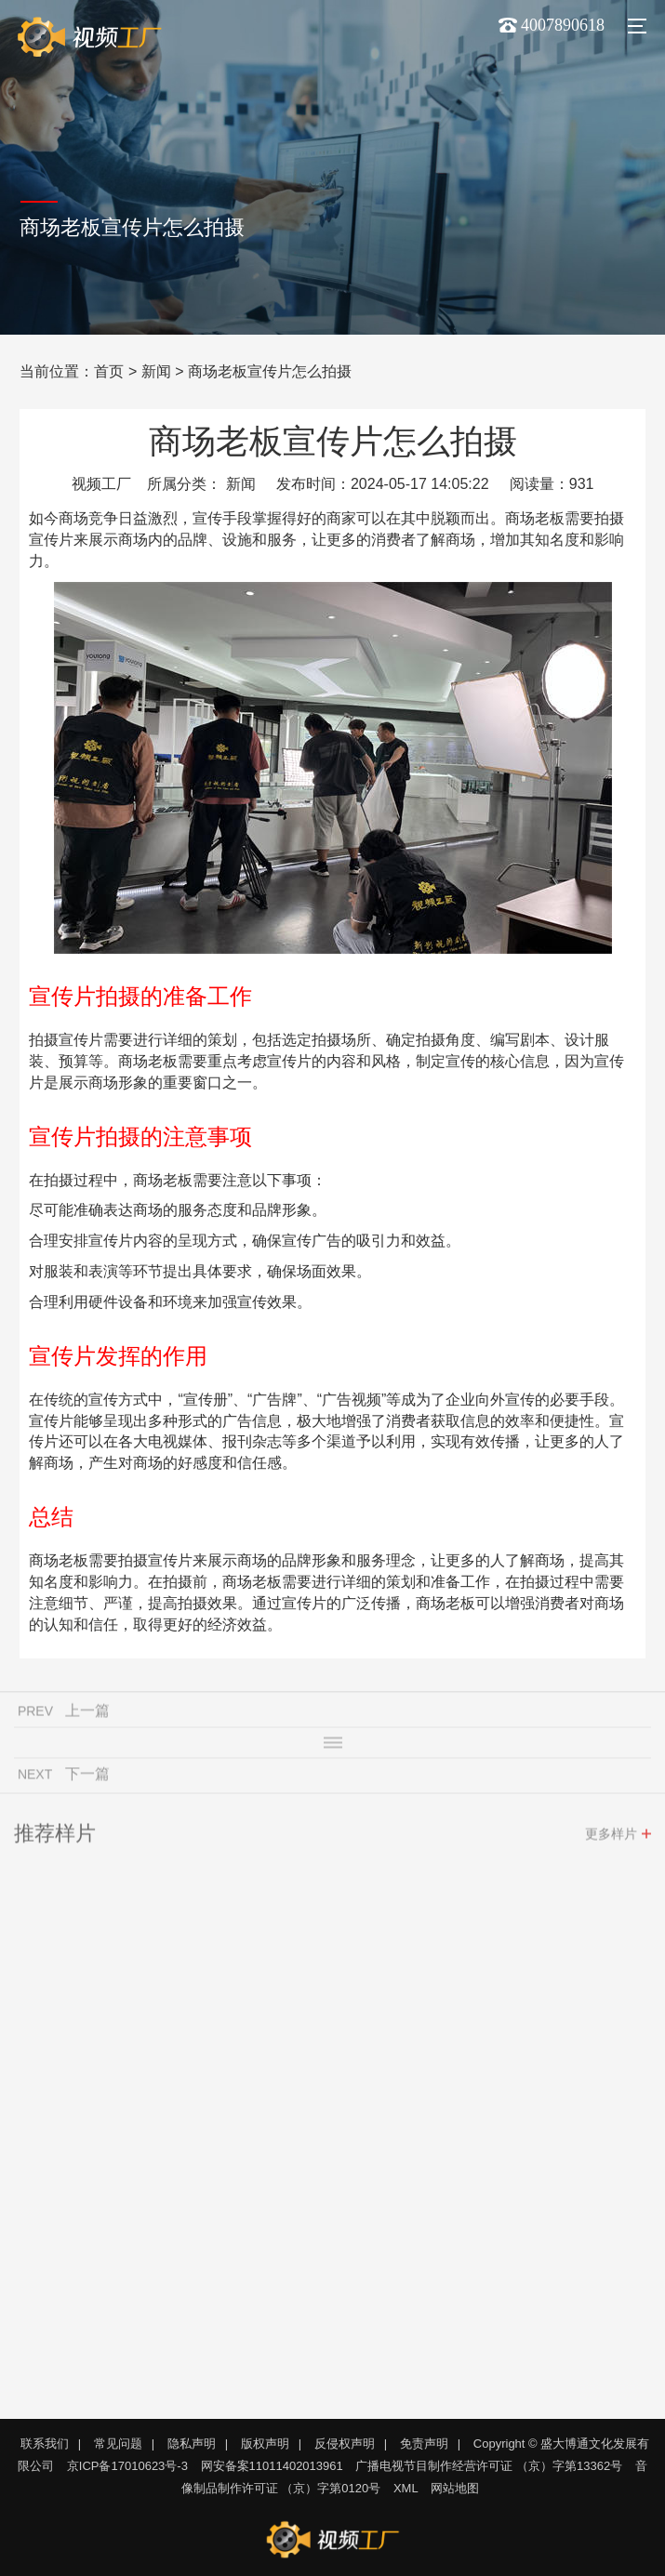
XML (406, 2488)
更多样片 (611, 1837)
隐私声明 (191, 2444)
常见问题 (118, 2444)
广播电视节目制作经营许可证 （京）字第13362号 (488, 2466)
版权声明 (265, 2444)
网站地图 (455, 2488)
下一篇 (87, 1778)
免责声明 (424, 2444)
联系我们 (44, 2444)
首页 (109, 371)
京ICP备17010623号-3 (127, 2466)
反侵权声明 (344, 2444)
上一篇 (87, 1715)
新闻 (156, 371)
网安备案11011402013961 (272, 2466)
